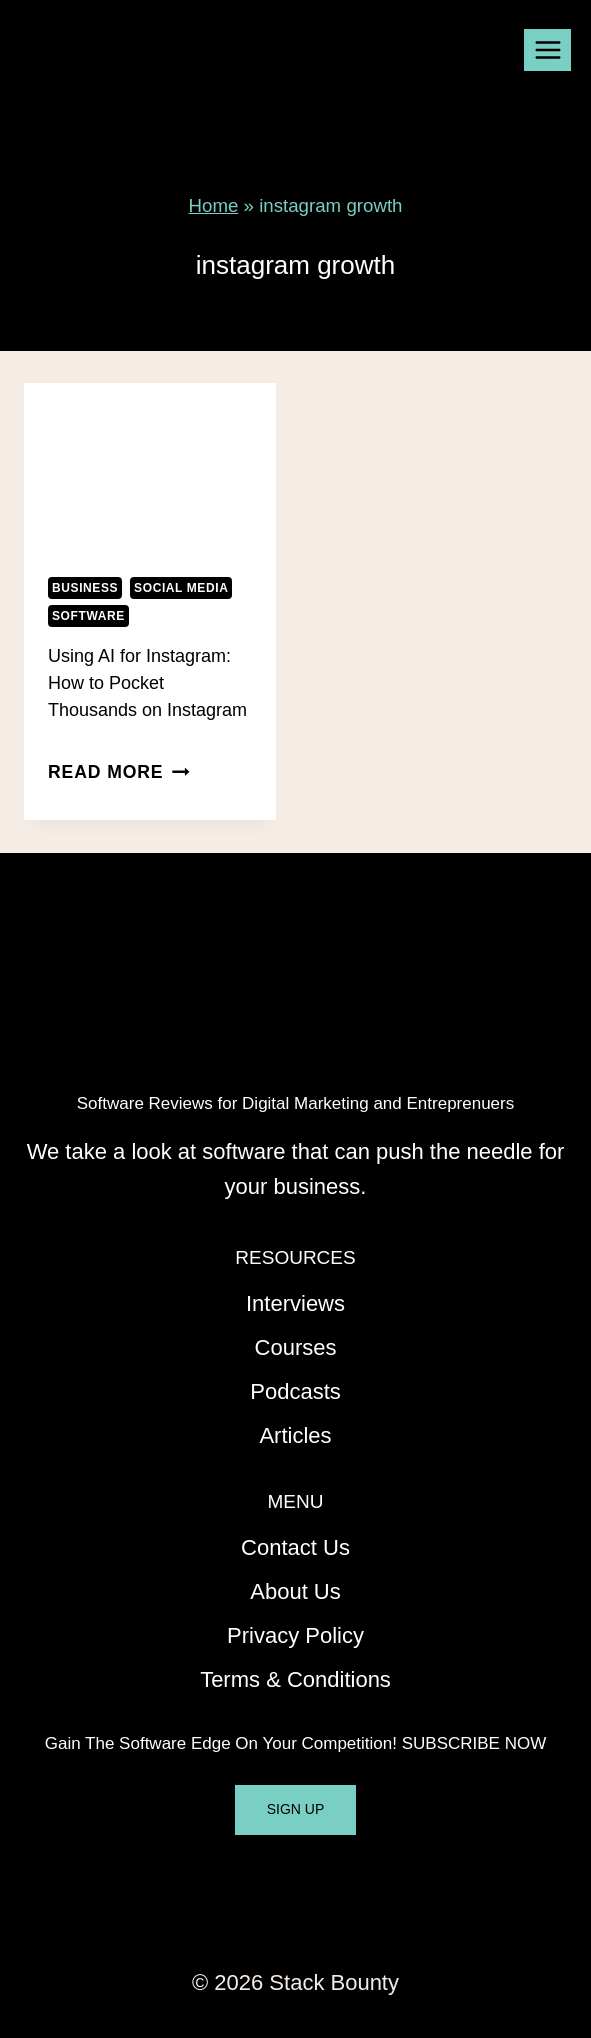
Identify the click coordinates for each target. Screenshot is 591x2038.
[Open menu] (547, 49)
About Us (295, 1591)
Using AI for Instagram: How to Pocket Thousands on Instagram (147, 683)
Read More (119, 772)
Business (85, 588)
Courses (296, 1347)
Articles (295, 1435)
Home (214, 205)
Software (88, 616)
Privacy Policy (295, 1635)
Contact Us (295, 1547)
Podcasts (295, 1391)
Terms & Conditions (295, 1679)
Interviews (295, 1303)
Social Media (181, 588)
